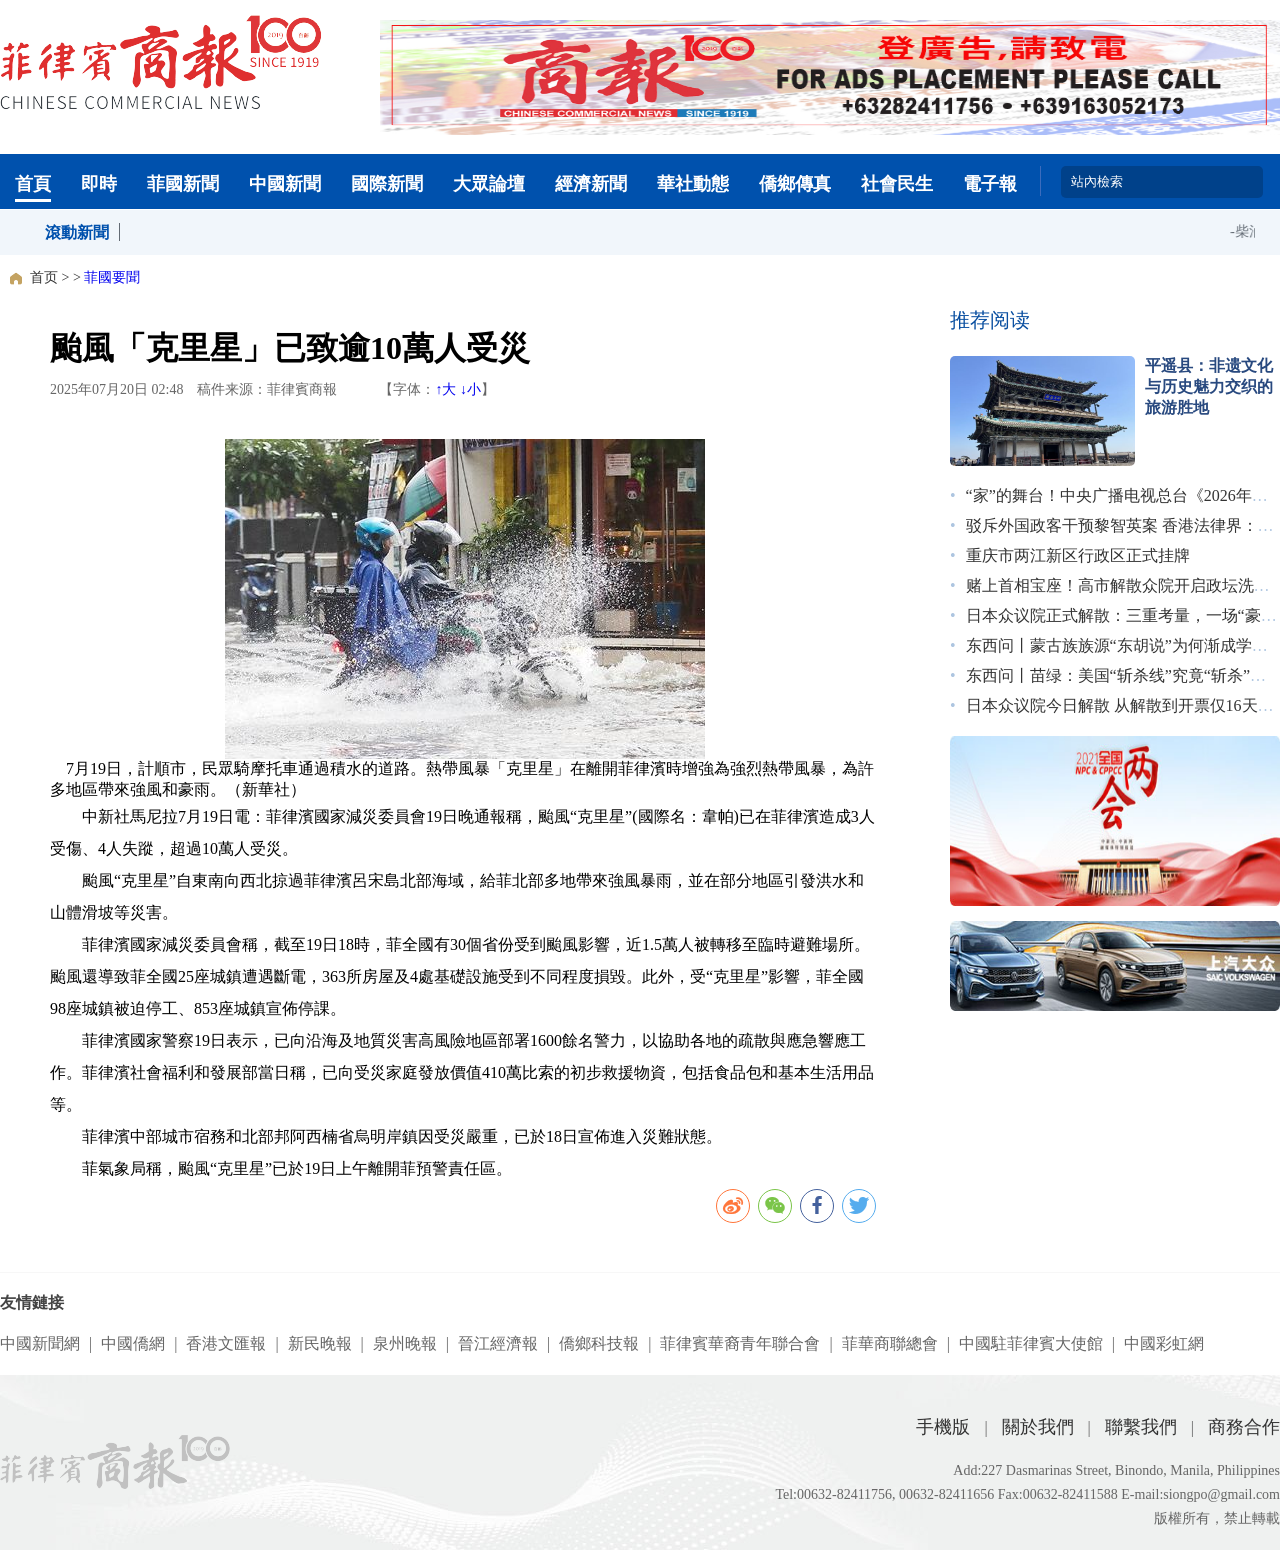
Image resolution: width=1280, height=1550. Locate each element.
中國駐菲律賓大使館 (1031, 1343)
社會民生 (897, 184)
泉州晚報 (405, 1343)
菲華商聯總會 (890, 1343)
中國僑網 (133, 1343)
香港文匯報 (226, 1343)
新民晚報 (320, 1343)
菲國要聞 (112, 277)
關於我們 (1038, 1427)
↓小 (470, 389)
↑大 (445, 389)
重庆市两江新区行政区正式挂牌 (1078, 555)
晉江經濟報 (498, 1343)
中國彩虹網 (1164, 1343)
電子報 (990, 184)
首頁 (33, 184)
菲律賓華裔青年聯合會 (740, 1343)
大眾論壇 (489, 184)
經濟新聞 (591, 184)
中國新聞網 (40, 1343)
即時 (99, 184)
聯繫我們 (1141, 1427)
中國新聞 (285, 184)
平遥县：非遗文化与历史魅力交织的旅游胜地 (1209, 386)
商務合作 (1244, 1427)
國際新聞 (387, 184)
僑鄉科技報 (599, 1343)
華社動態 (693, 184)
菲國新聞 (183, 184)
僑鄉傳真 (795, 184)
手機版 (943, 1427)
